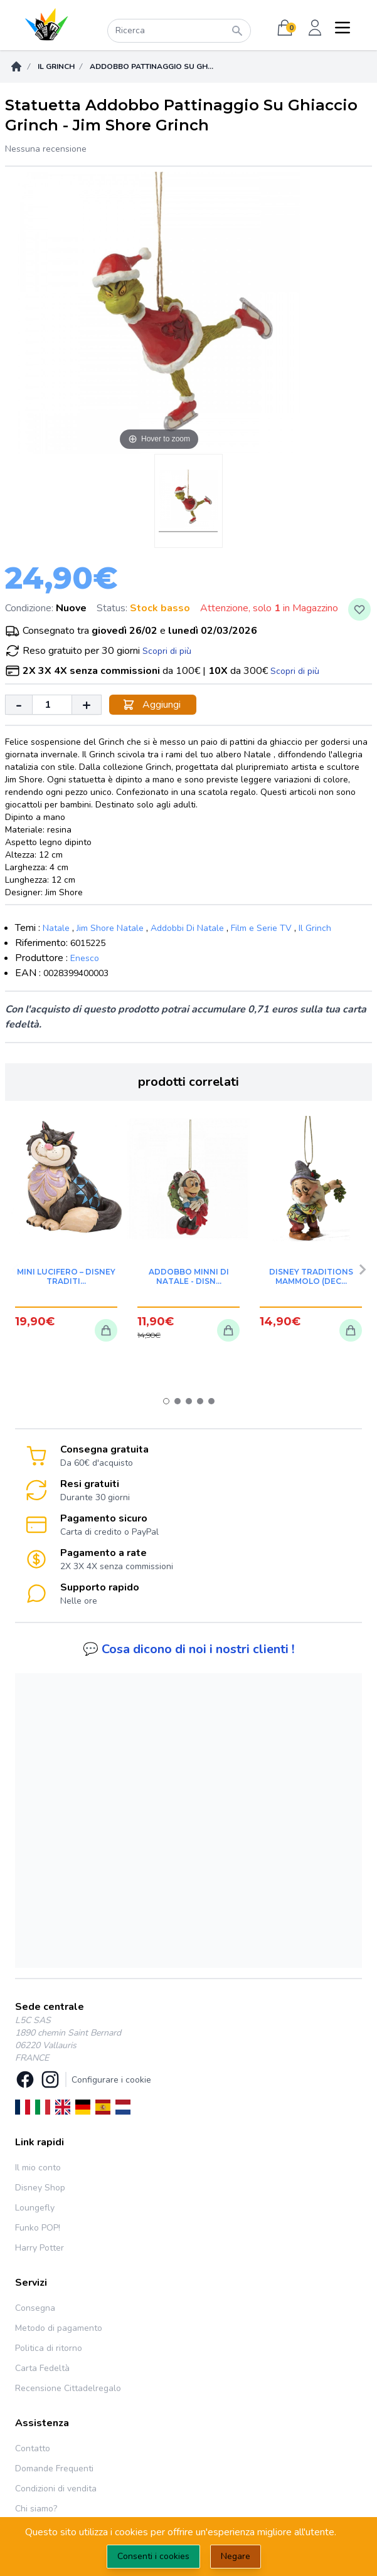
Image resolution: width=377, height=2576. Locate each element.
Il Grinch (56, 66)
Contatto (32, 2448)
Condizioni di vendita (56, 2489)
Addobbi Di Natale (187, 928)
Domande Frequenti (54, 2468)
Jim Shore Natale (110, 928)
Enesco (84, 958)
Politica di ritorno (48, 2348)
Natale (56, 928)
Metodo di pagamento (58, 2328)
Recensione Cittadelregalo (68, 2388)
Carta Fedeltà (42, 2368)
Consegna (35, 2308)
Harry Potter (39, 2248)
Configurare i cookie (111, 2080)
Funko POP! (37, 2228)
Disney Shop (40, 2188)
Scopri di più (166, 651)
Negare (235, 2556)
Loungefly (35, 2208)
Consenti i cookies (153, 2556)
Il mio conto (38, 2168)
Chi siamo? (36, 2509)
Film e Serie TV (261, 928)
